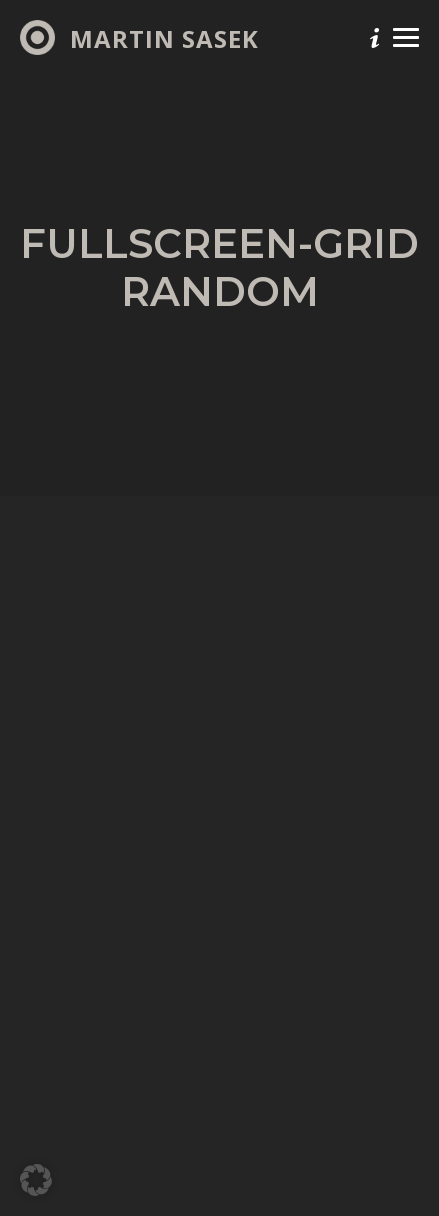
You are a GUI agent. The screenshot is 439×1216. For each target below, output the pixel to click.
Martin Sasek (164, 39)
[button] (36, 1180)
